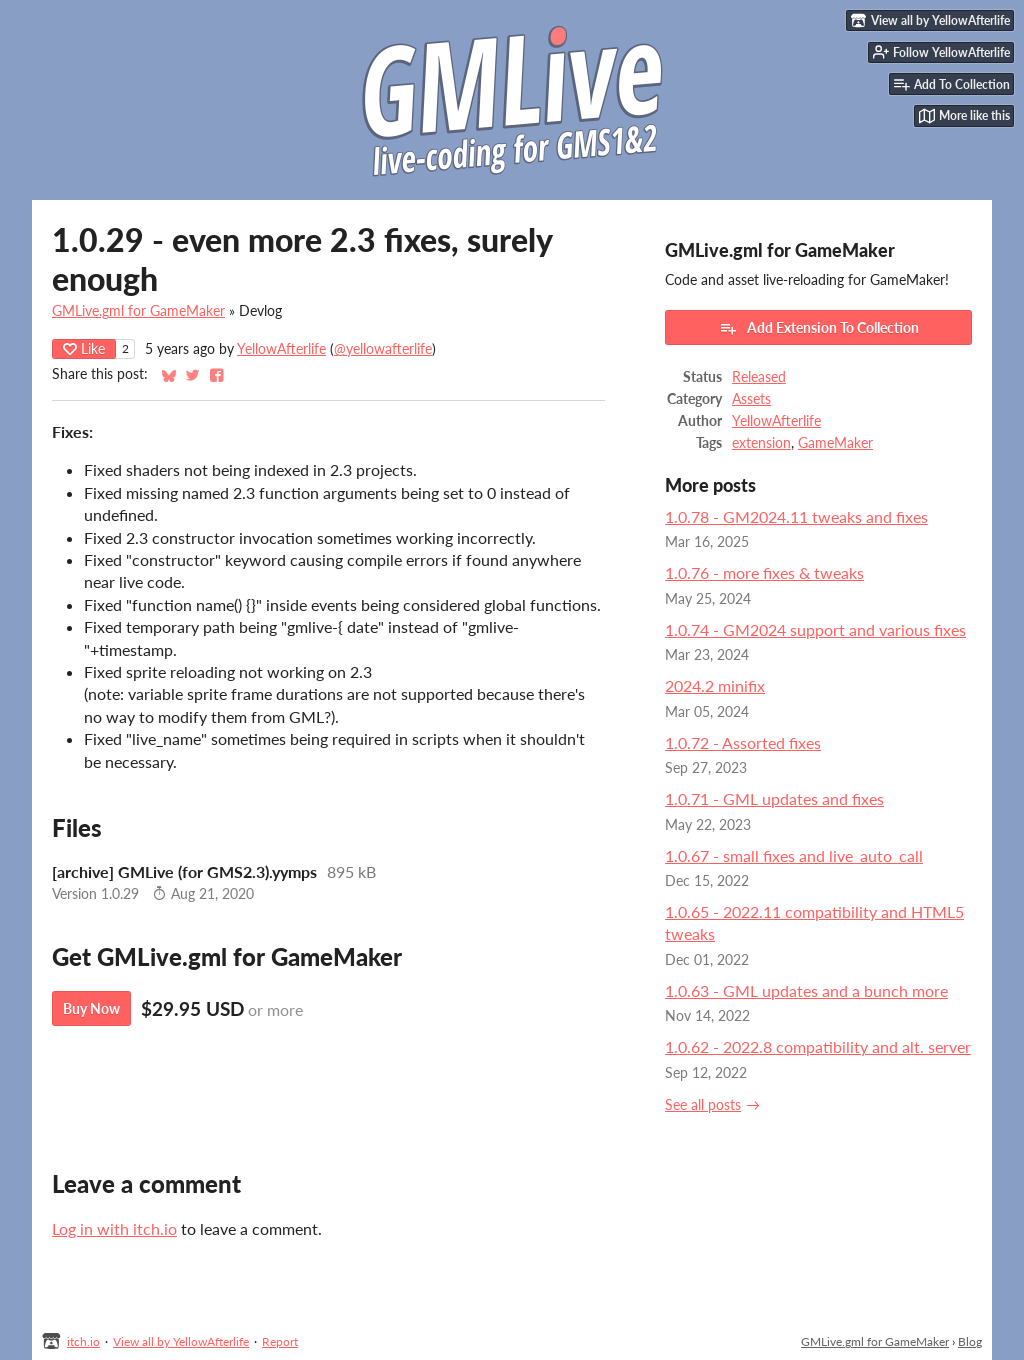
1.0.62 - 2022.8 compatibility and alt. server (818, 1046)
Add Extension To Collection (819, 328)
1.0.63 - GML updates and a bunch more (806, 990)
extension (761, 443)
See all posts (703, 1105)
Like (84, 348)
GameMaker (835, 443)
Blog (970, 1341)
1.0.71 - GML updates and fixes (774, 798)
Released (759, 377)
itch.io (83, 1341)
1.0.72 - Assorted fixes (743, 742)
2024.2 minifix (715, 685)
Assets (751, 399)
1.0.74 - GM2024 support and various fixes (815, 629)
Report (280, 1341)
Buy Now (91, 1008)
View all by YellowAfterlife (181, 1341)
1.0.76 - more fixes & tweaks (764, 572)
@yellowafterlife (383, 349)
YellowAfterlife (281, 349)
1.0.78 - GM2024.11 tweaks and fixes (796, 516)
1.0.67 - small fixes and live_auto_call (794, 855)
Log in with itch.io (114, 1228)
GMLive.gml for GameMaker (138, 311)
